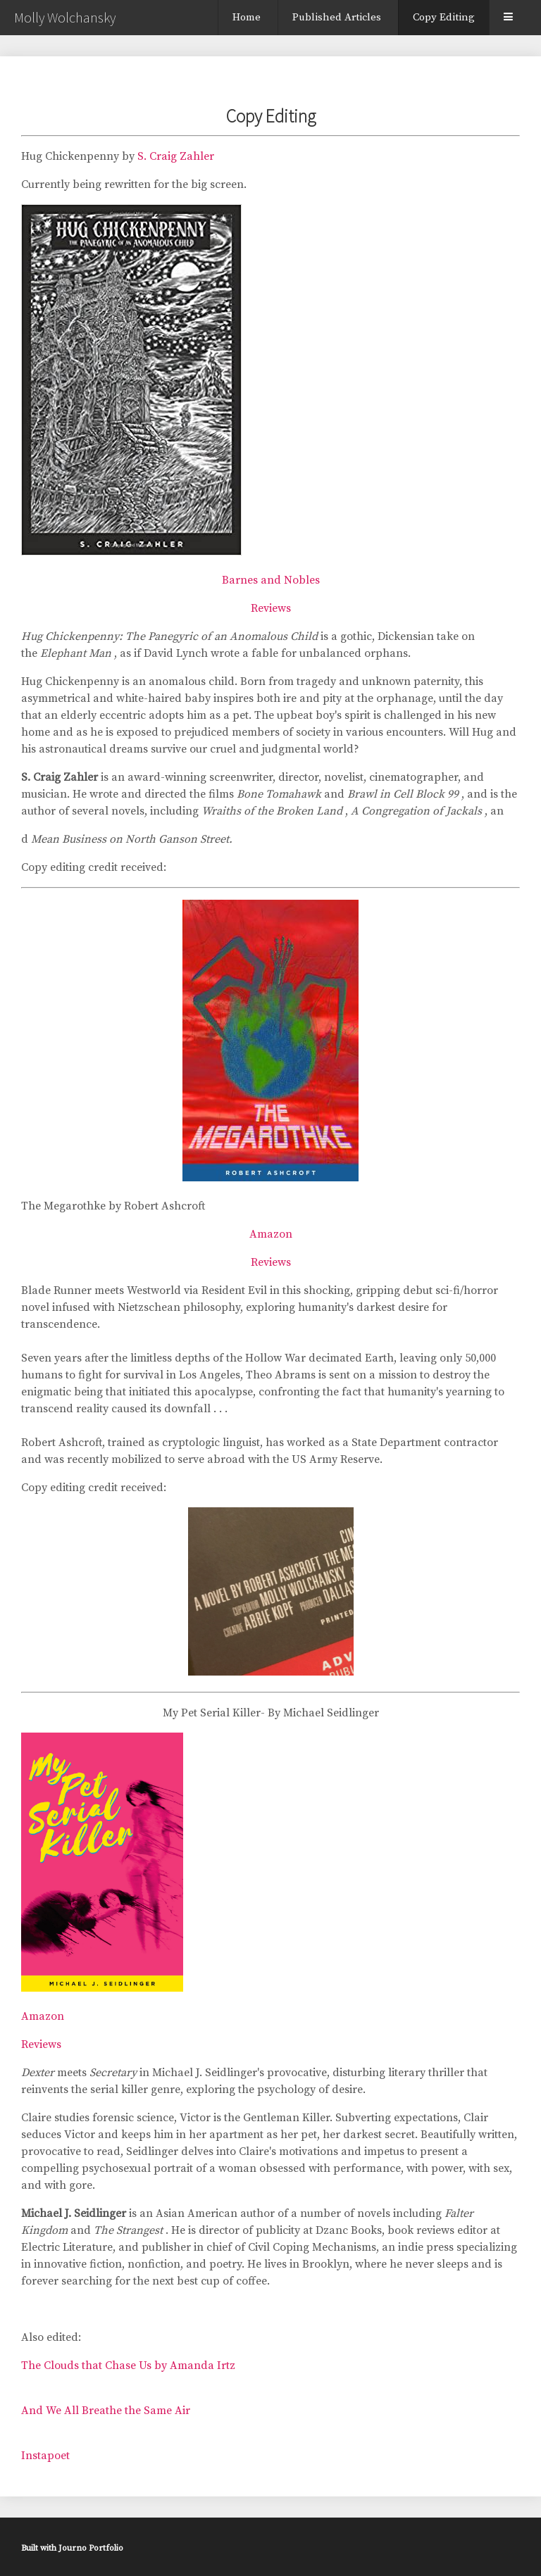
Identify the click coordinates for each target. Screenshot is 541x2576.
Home (246, 17)
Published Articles (336, 17)
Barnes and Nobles (271, 580)
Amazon (270, 1234)
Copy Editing (444, 17)
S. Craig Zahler (177, 156)
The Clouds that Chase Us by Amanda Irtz (128, 2365)
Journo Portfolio (90, 2548)
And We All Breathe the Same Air (105, 2411)
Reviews (271, 608)
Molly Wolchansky (65, 17)
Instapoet (45, 2456)
